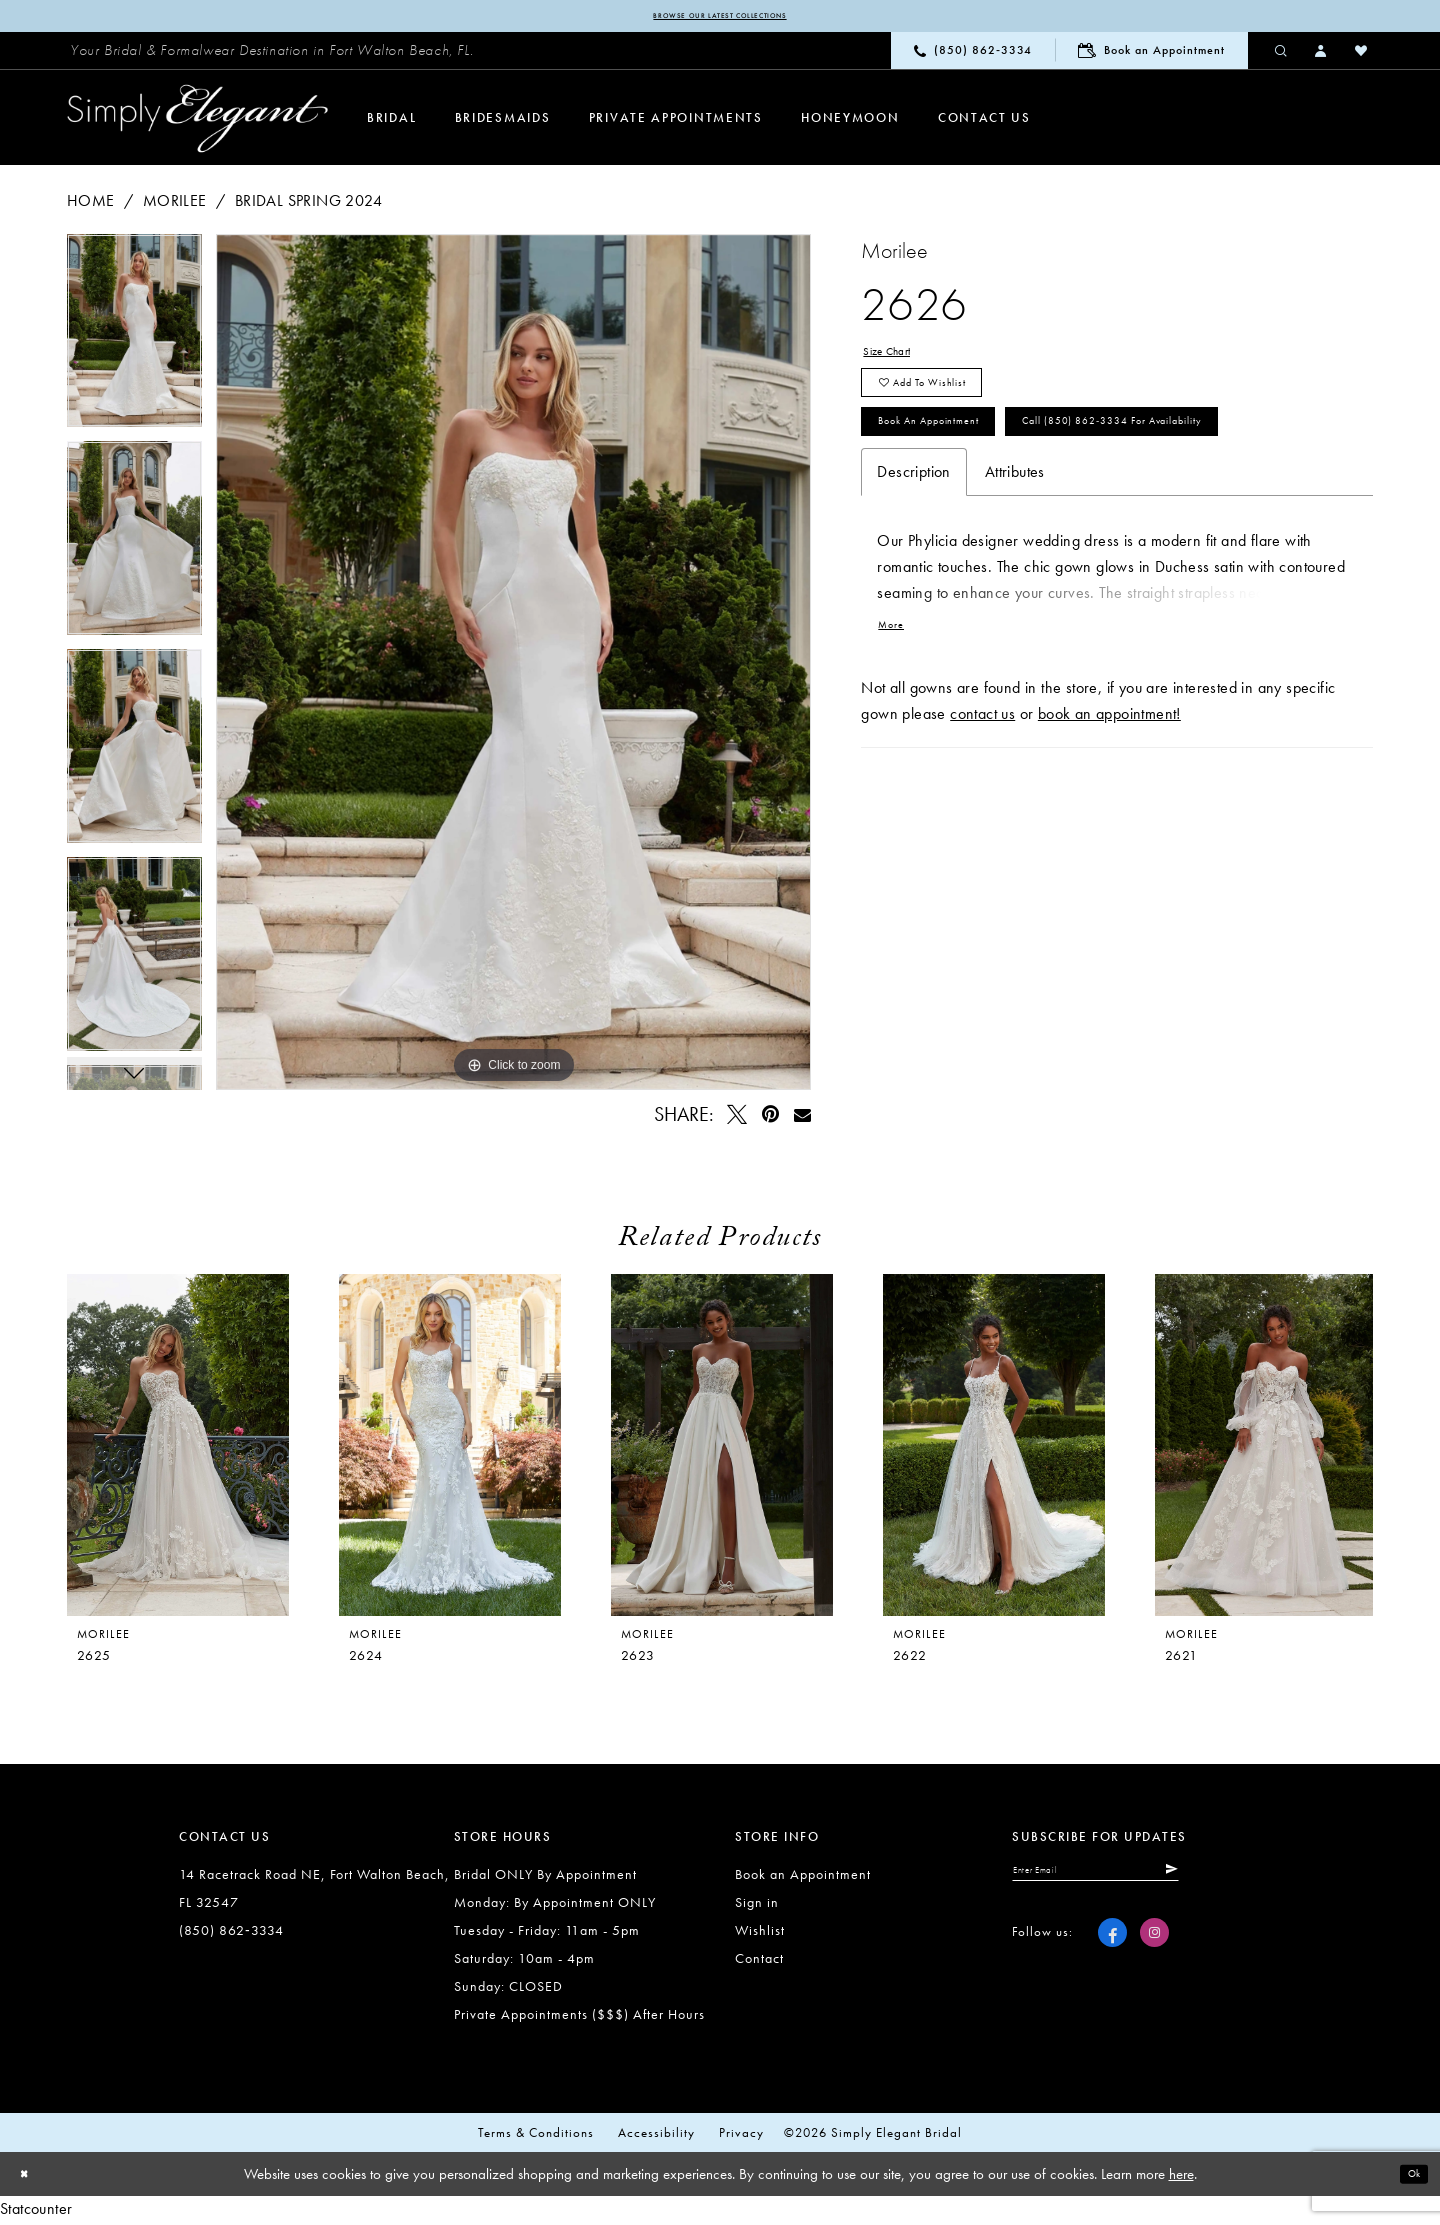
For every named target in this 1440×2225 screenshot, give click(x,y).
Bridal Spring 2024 (308, 204)
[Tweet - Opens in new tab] (738, 1118)
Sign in (757, 1906)
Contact (759, 1962)
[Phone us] (973, 54)
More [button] (898, 740)
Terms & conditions (536, 2136)
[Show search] (1282, 54)
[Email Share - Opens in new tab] (802, 1118)
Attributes (1015, 580)
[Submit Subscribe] (1251, 1880)
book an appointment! (1109, 832)
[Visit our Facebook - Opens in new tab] (1112, 1947)
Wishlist (760, 1934)
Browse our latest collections (719, 18)
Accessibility (656, 2136)
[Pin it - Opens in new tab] (770, 1118)
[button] (1322, 54)
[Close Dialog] (30, 2178)
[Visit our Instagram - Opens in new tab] (1154, 1947)
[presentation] (450, 1449)
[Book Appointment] (1151, 54)
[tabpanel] (134, 342)
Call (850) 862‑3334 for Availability (1022, 523)
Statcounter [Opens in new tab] (36, 2212)
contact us (982, 832)
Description (913, 580)
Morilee (175, 204)
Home (91, 204)
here (1181, 2178)
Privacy (741, 2136)
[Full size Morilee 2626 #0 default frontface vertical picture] (514, 666)
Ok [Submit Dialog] (1407, 2178)
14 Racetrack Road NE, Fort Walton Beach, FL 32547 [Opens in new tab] (314, 1892)
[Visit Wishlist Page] (1362, 54)
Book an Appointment (964, 465)
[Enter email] (1138, 1880)
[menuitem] (272, 55)
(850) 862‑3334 (231, 1934)
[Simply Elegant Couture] (198, 123)
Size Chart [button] (898, 359)
